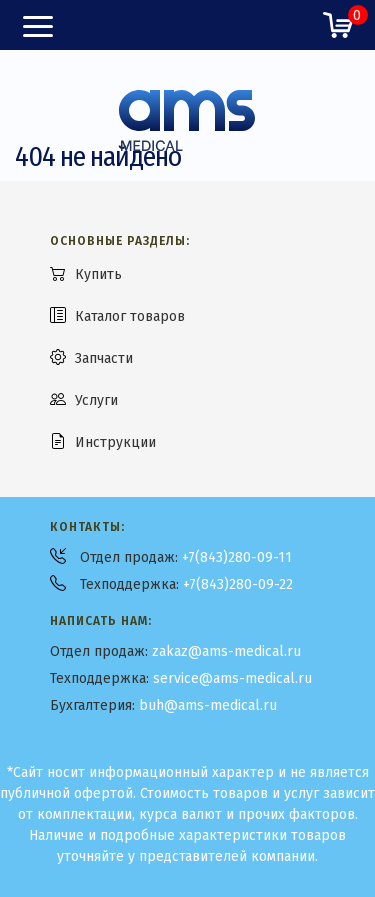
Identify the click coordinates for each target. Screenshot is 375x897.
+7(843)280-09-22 (238, 584)
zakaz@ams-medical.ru (226, 651)
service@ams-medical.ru (232, 678)
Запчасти (104, 358)
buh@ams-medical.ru (208, 705)
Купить (98, 274)
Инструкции (115, 442)
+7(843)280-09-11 (237, 557)
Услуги (96, 400)
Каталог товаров (130, 316)
